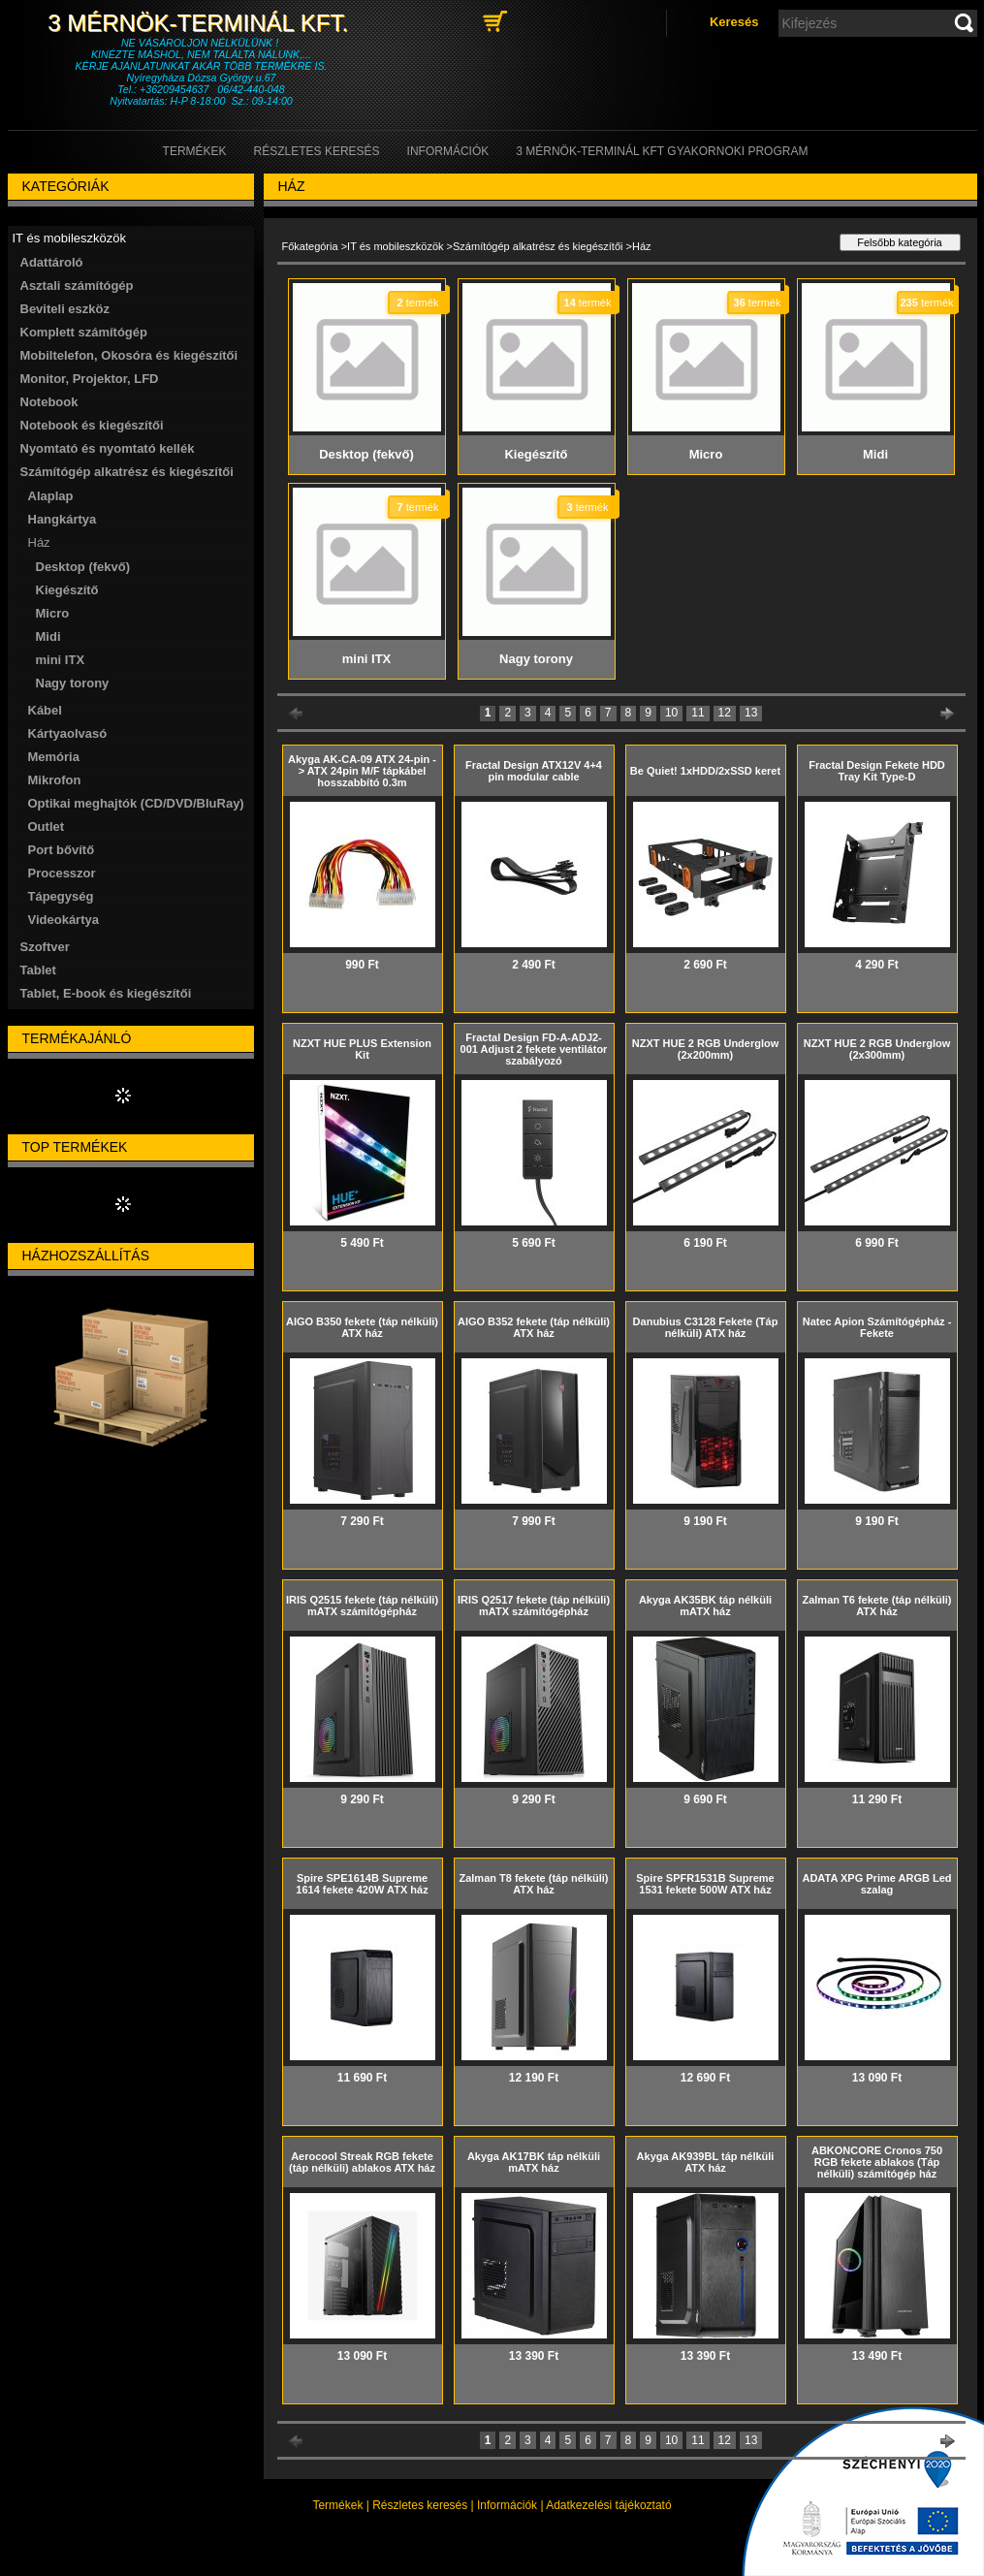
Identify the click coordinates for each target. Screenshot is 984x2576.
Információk (507, 2505)
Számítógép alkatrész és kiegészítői (537, 246)
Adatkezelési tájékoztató (608, 2505)
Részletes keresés (419, 2505)
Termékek (337, 2505)
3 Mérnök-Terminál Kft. (201, 23)
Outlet (46, 826)
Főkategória (310, 246)
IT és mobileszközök (395, 246)
